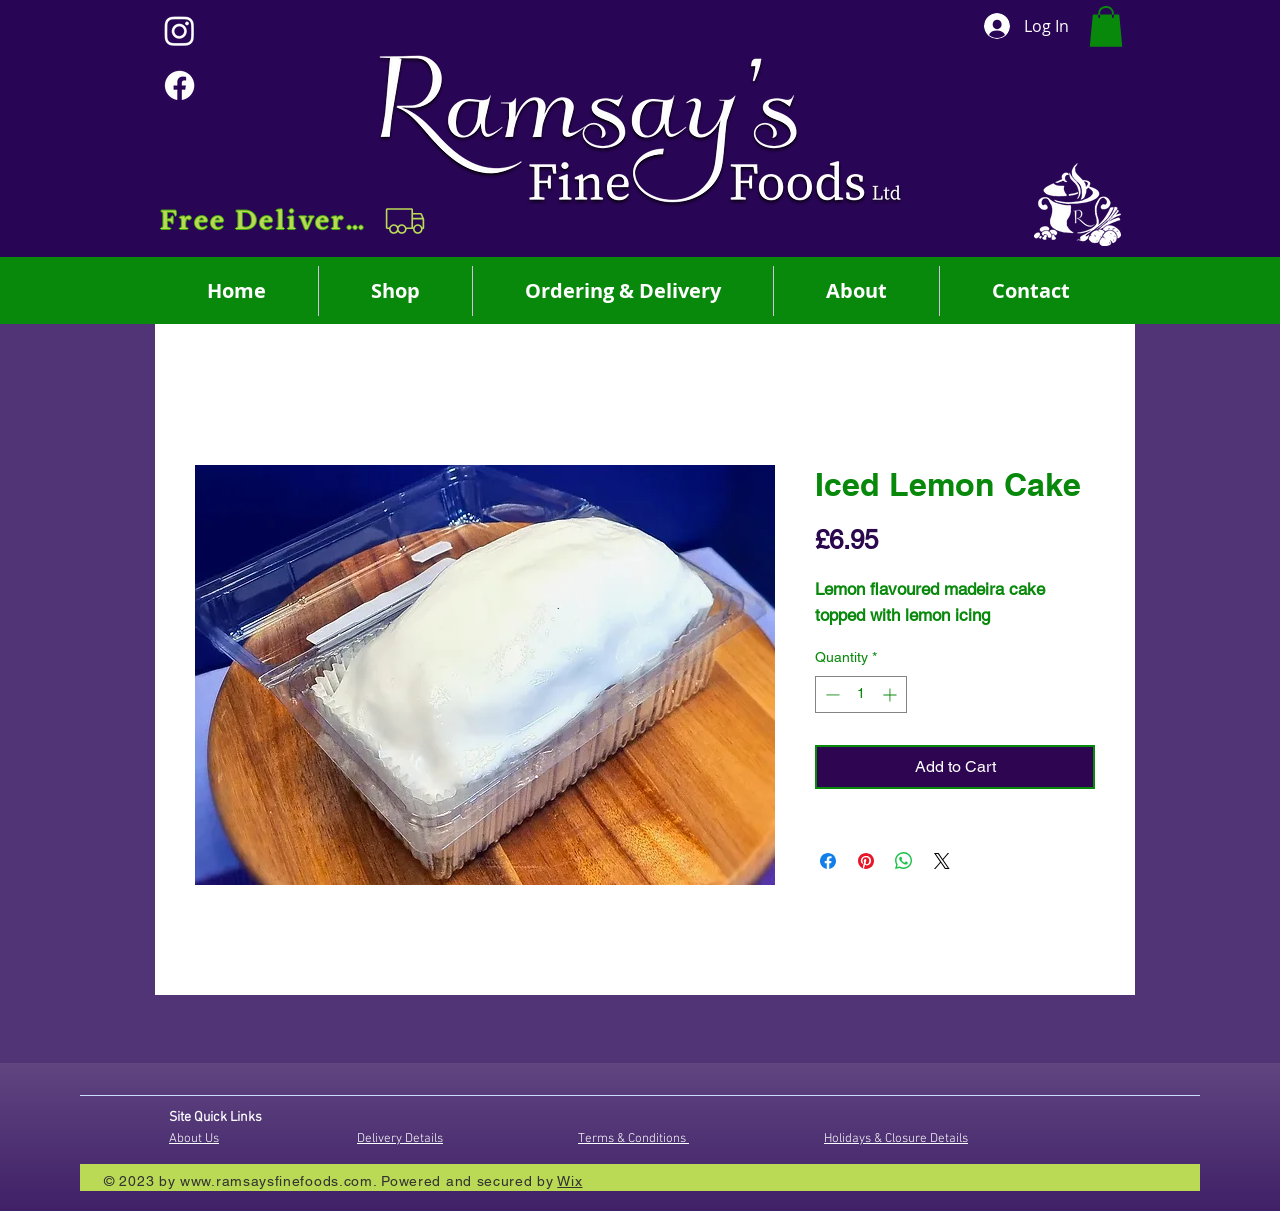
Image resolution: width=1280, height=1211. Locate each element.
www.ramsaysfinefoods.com (276, 1181)
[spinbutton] (861, 694)
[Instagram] (179, 30)
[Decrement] (830, 694)
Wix (569, 1181)
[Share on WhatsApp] (904, 861)
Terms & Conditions (633, 1139)
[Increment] (891, 694)
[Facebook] (179, 85)
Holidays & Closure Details (896, 1139)
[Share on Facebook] (828, 861)
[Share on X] (942, 861)
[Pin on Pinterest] (866, 861)
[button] (294, 221)
